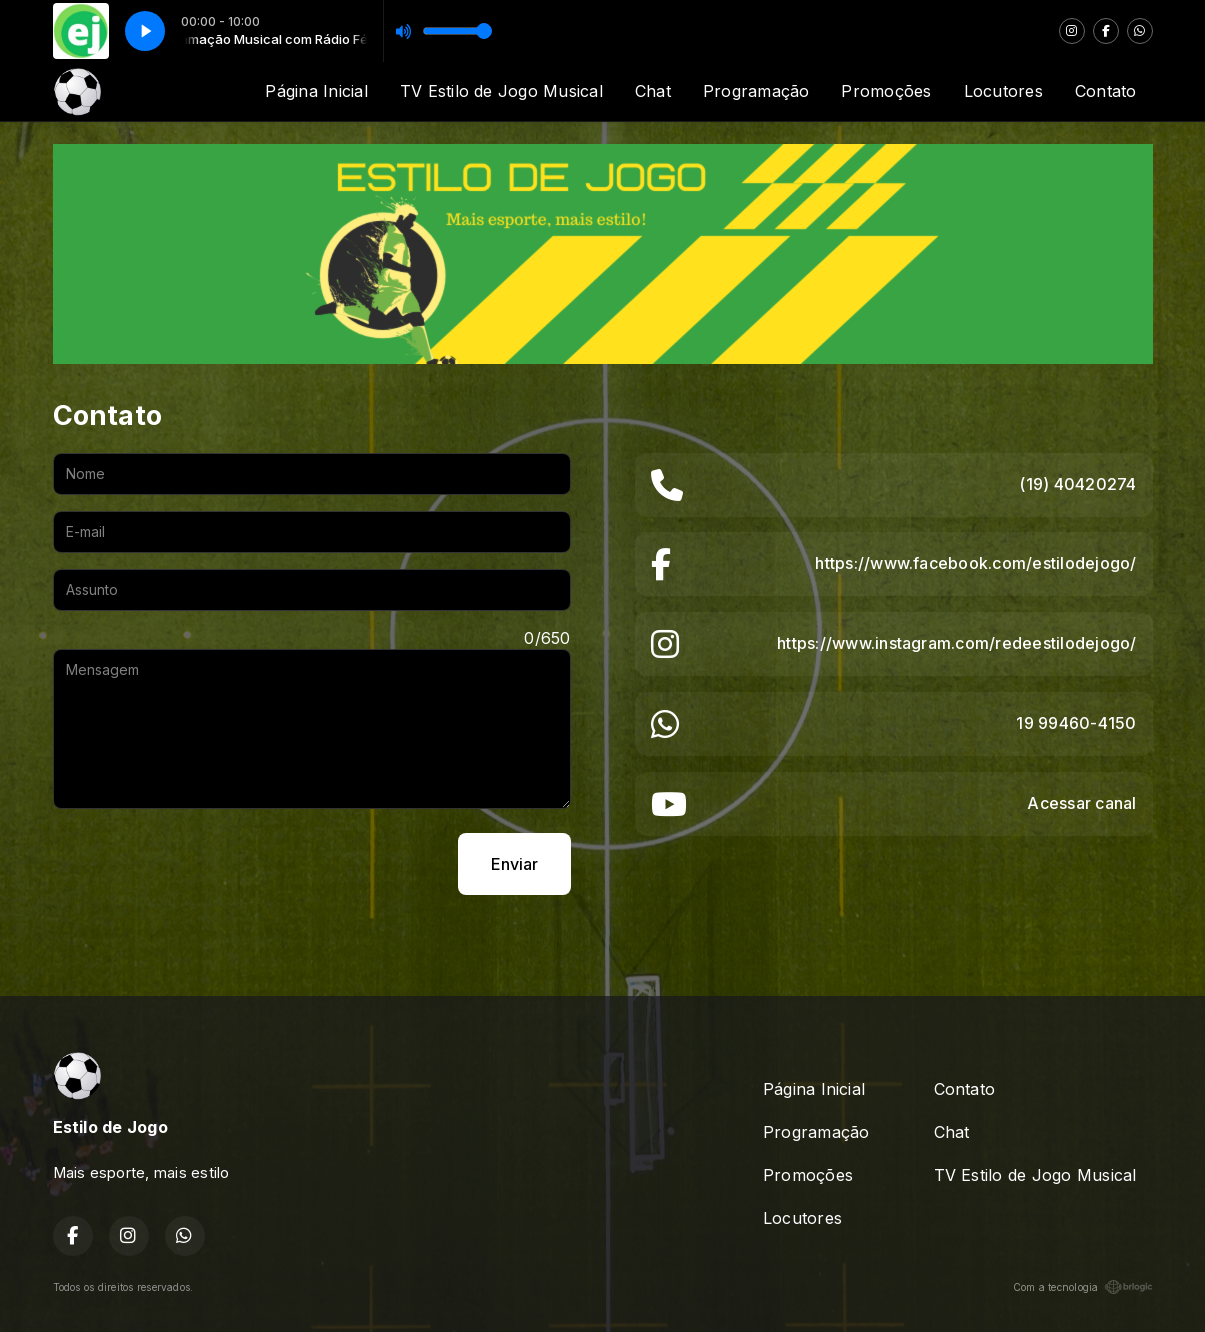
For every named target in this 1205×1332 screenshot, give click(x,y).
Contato (1106, 91)
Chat (653, 91)
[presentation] (205, 864)
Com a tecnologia (1083, 1287)
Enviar (514, 864)
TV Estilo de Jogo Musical (501, 91)
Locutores (1003, 91)
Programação (756, 91)
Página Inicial (316, 91)
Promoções (886, 91)
